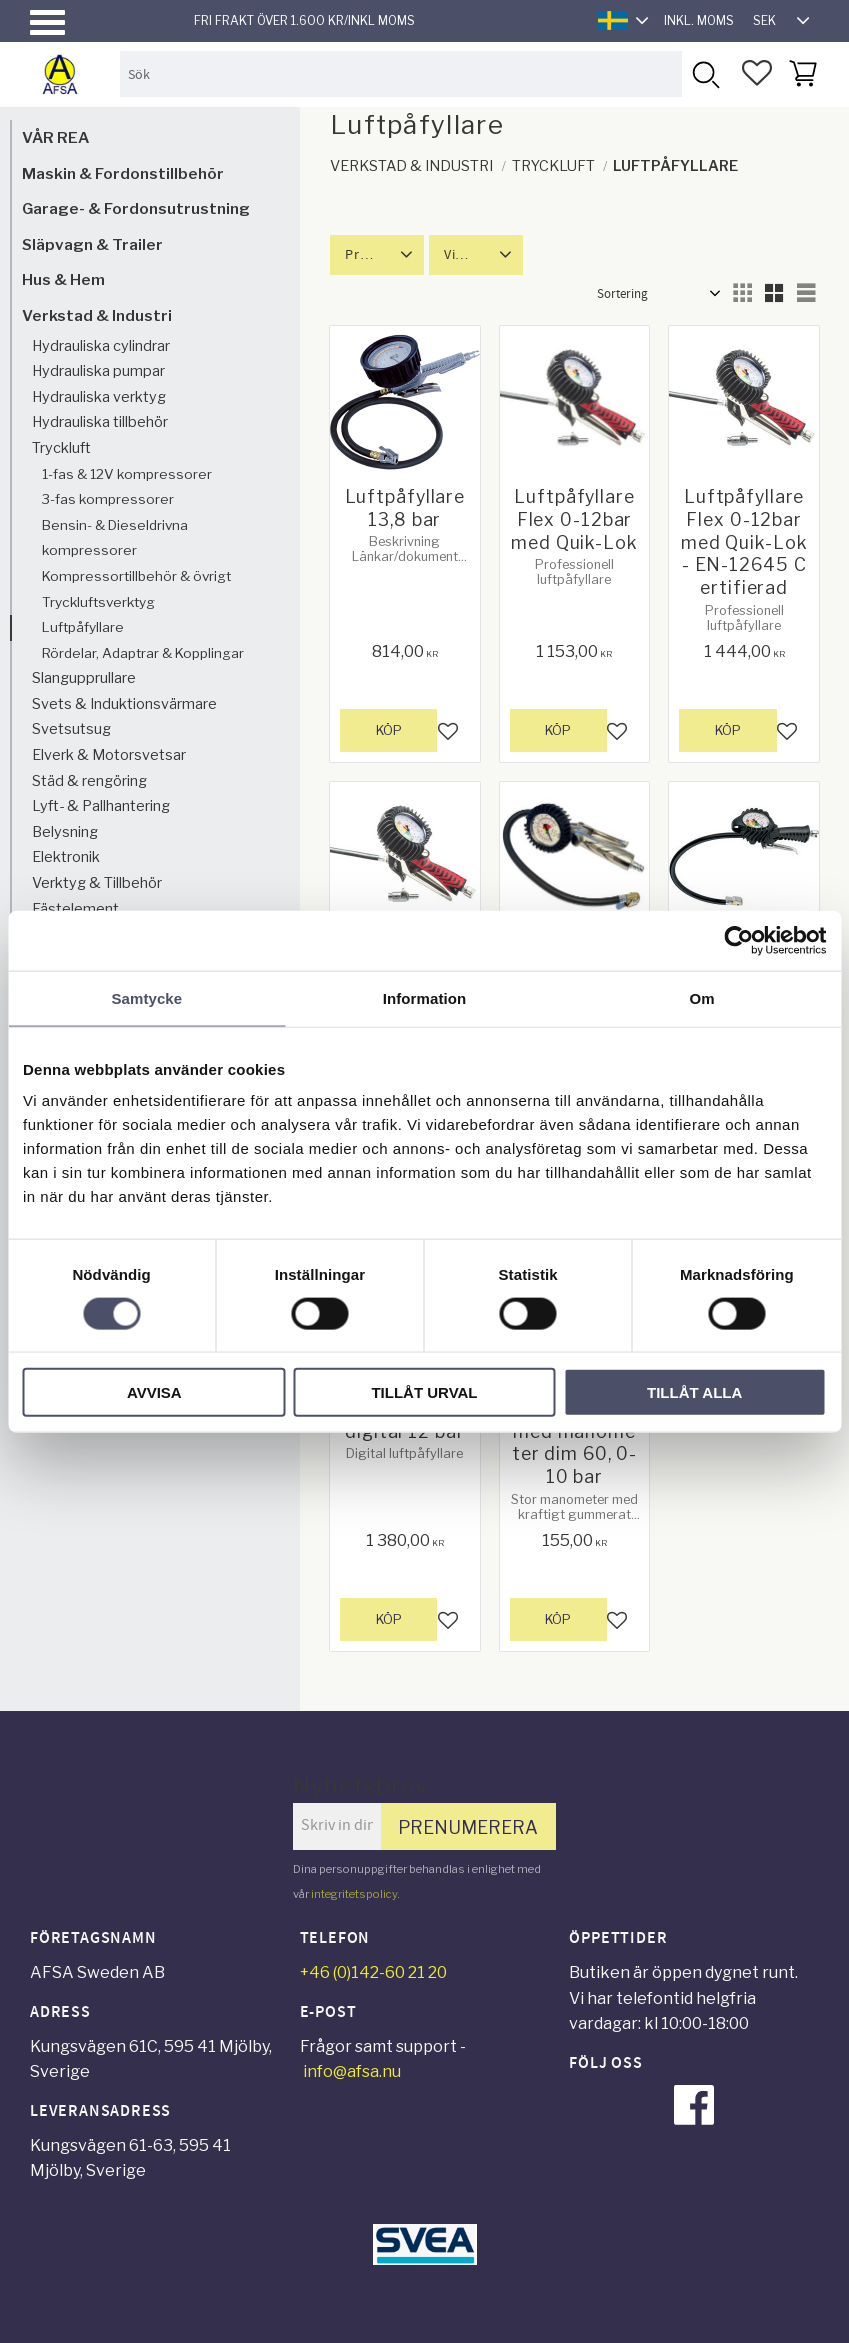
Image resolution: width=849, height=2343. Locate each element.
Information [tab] (425, 997)
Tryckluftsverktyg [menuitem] (98, 602)
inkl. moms (699, 20)
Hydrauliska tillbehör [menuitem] (100, 422)
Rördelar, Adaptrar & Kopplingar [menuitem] (143, 653)
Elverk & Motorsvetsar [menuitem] (109, 755)
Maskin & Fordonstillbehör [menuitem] (123, 173)
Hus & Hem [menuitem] (63, 279)
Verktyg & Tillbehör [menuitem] (97, 883)
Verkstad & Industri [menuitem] (97, 315)
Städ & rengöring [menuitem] (89, 781)
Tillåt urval (424, 1392)
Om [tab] (702, 997)
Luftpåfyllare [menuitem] (83, 627)
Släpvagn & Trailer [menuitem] (92, 244)
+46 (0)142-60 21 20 (373, 1972)
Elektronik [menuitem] (66, 857)
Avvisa (154, 1392)
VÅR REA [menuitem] (55, 137)
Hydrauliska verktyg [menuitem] (99, 397)
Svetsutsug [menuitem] (71, 729)
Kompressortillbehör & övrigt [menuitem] (136, 576)
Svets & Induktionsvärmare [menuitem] (124, 704)
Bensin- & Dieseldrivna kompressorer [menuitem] (115, 538)
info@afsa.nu (352, 2071)
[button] (47, 22)
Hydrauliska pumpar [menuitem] (98, 371)
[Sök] (704, 73)
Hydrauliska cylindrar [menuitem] (101, 346)
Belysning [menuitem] (65, 832)
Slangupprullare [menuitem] (84, 678)
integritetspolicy (354, 1894)
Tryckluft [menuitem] (61, 448)
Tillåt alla (694, 1392)
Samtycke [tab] (146, 997)
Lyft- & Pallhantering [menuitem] (101, 806)
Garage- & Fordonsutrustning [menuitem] (136, 208)
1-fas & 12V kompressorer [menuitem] (127, 474)
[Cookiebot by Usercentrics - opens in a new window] (738, 940)
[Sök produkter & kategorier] (401, 73)
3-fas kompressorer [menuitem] (108, 499)
